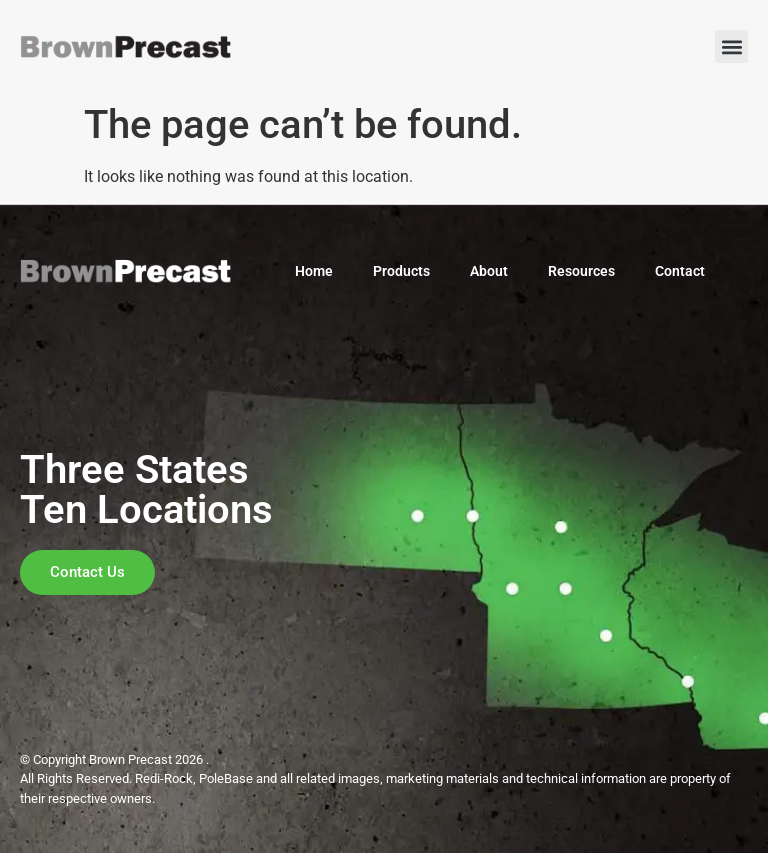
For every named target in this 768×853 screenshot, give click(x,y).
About (489, 271)
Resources (581, 271)
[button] (731, 46)
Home (314, 271)
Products (401, 271)
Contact (680, 271)
